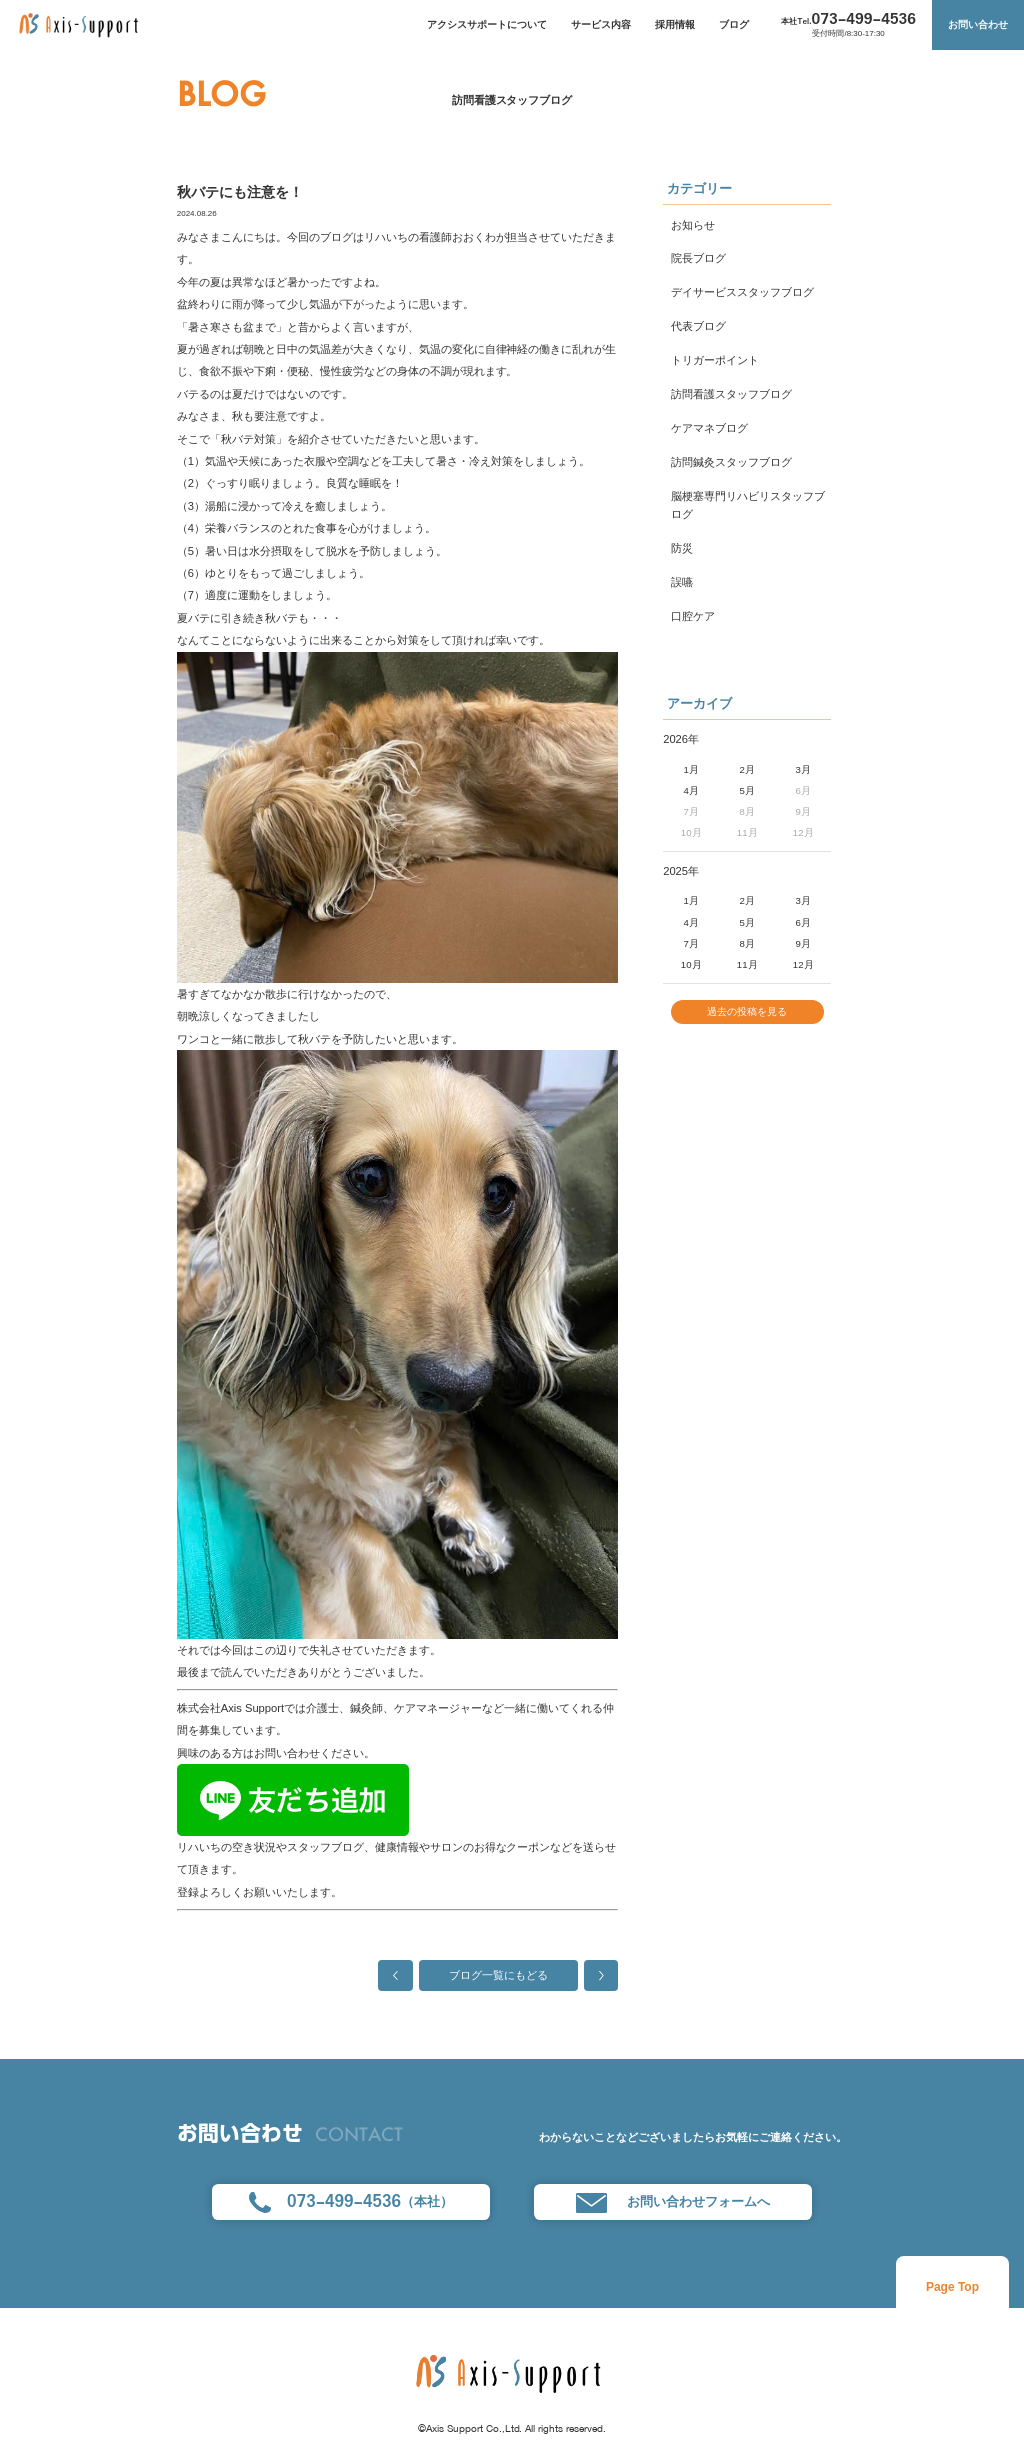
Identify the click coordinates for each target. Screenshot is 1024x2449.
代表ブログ (698, 326)
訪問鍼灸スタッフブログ (731, 462)
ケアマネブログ (709, 428)
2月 (747, 769)
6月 (803, 922)
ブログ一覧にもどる (498, 1975)
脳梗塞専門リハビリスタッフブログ (748, 505)
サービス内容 (601, 24)
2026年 (681, 739)
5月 (747, 790)
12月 (803, 964)
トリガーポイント (715, 360)
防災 (682, 548)
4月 (691, 790)
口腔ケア (693, 616)
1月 (691, 769)
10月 (691, 964)
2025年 (681, 871)
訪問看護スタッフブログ (512, 100)
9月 (803, 943)
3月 (803, 769)
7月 (691, 943)
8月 (747, 943)
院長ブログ (698, 258)
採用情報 (675, 24)
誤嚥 (682, 582)
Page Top (952, 2287)
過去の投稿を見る (747, 1013)
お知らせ (693, 225)
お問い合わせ (978, 24)
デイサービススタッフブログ (742, 292)
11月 (747, 964)
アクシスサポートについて (487, 24)
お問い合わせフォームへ (672, 2203)
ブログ (734, 24)
